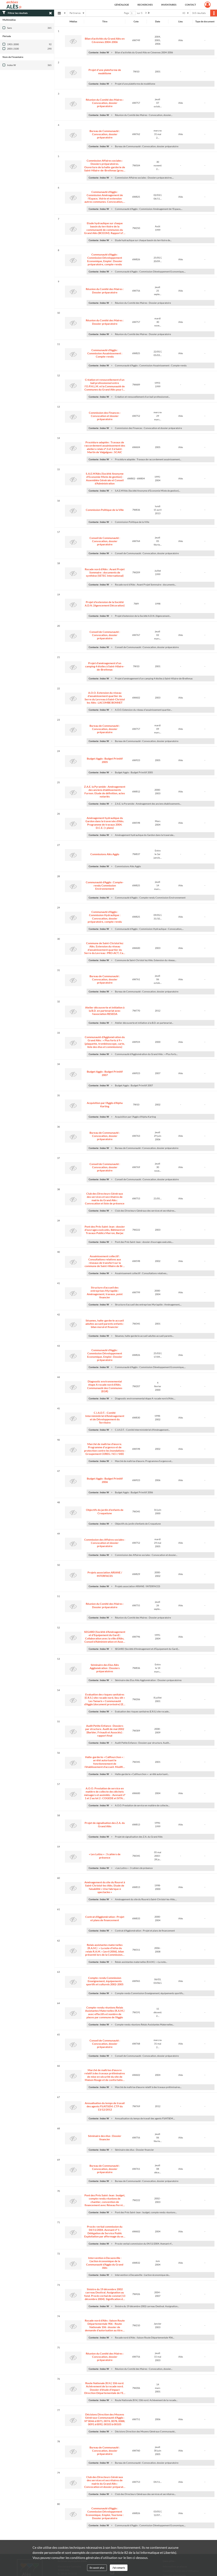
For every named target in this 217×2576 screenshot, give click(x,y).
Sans (9, 27)
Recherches (145, 4)
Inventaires (168, 4)
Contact (190, 4)
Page (126, 13)
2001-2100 (13, 48)
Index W (11, 65)
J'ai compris (118, 2567)
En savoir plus (97, 2567)
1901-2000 (13, 44)
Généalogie (121, 4)
